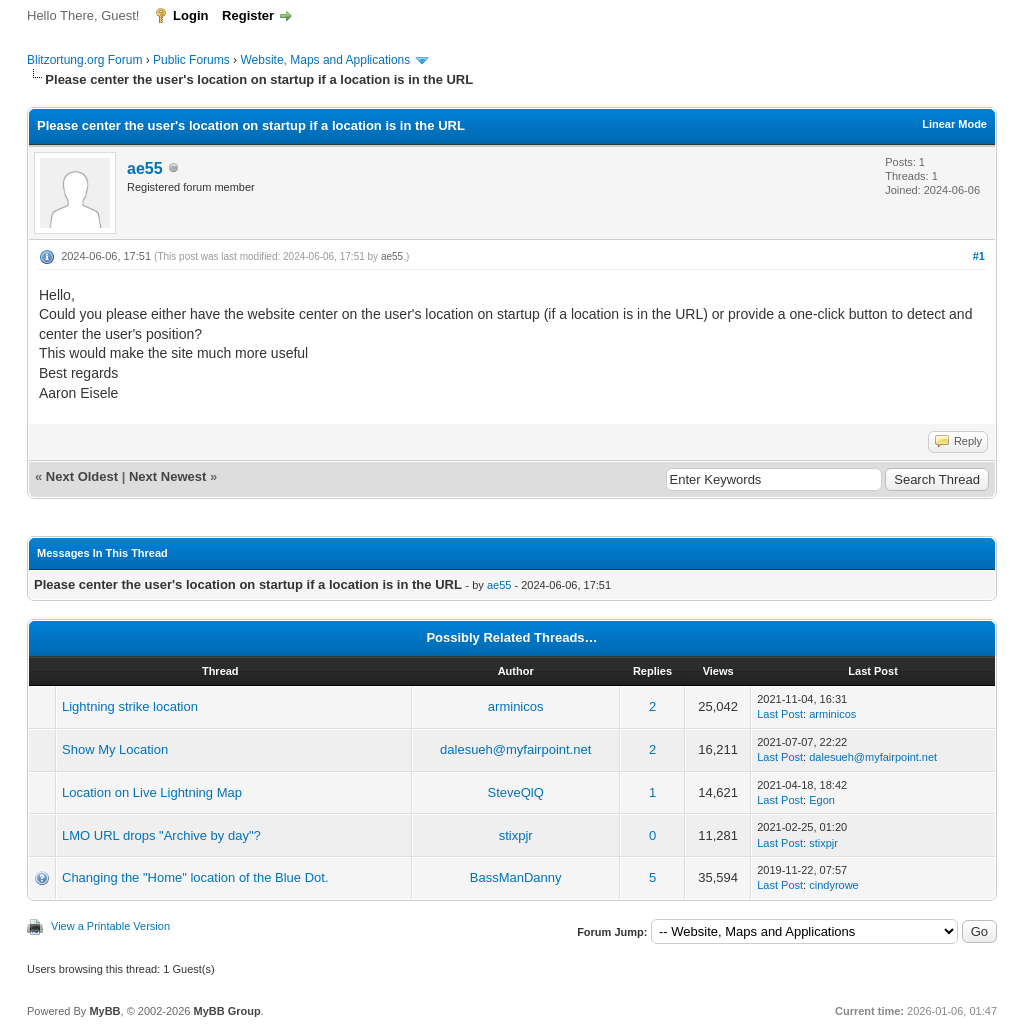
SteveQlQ (516, 792)
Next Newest (167, 476)
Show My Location (115, 749)
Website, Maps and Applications (325, 60)
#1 (979, 256)
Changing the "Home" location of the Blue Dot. (195, 877)
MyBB (104, 1011)
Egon (822, 800)
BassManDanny (516, 877)
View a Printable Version (110, 926)
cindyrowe (834, 885)
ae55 (145, 168)
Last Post (780, 714)
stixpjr (516, 835)
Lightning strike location (130, 706)
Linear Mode (954, 124)
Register (248, 15)
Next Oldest (82, 476)
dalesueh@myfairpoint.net (515, 749)
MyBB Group (226, 1011)
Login (190, 15)
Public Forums (191, 60)
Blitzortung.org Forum (84, 60)
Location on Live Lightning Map (152, 792)
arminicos (516, 706)
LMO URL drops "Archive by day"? (161, 835)
